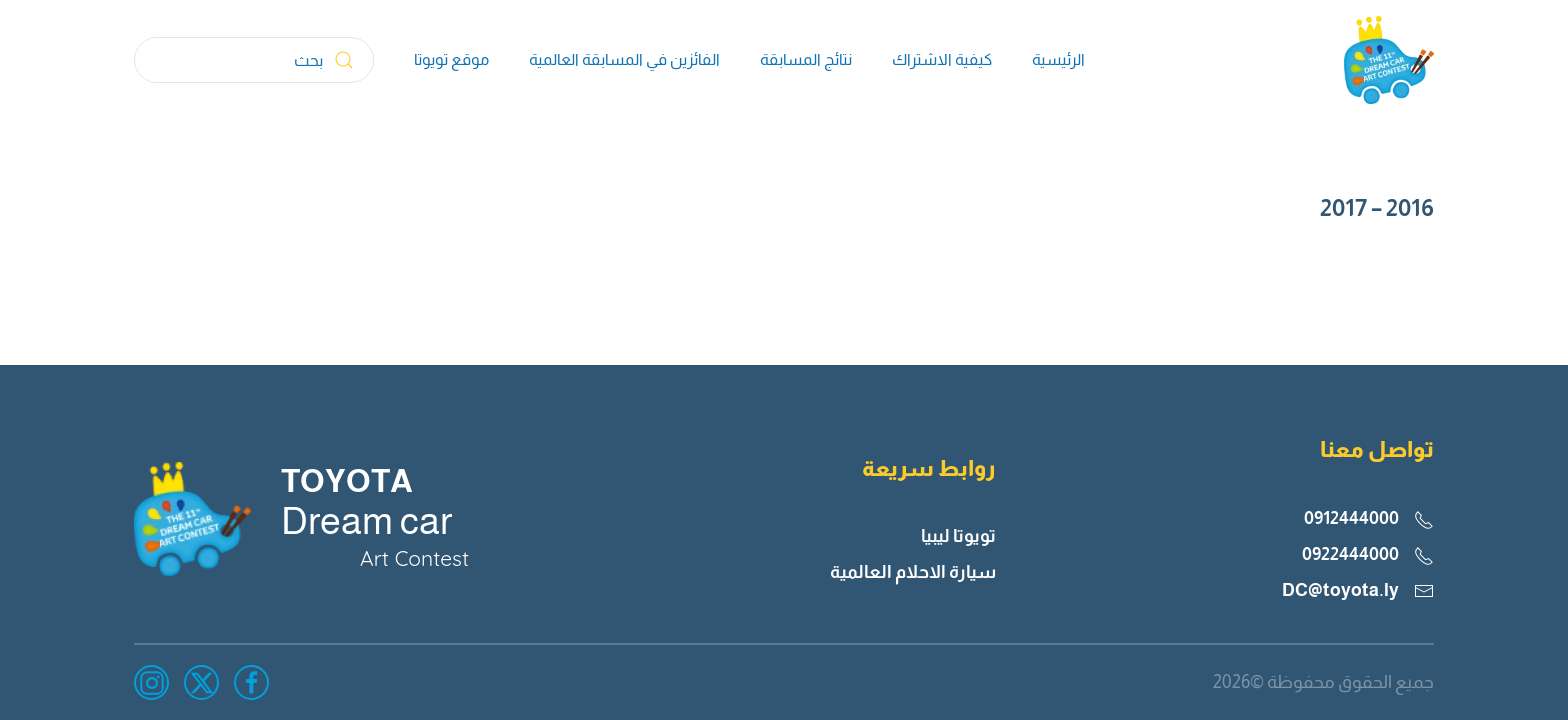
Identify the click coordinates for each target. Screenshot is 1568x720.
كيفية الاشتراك (942, 59)
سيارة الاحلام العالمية (913, 572)
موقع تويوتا (451, 59)
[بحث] (254, 60)
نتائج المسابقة (806, 59)
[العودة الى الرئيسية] (1389, 60)
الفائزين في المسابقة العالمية (624, 59)
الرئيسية (1058, 59)
